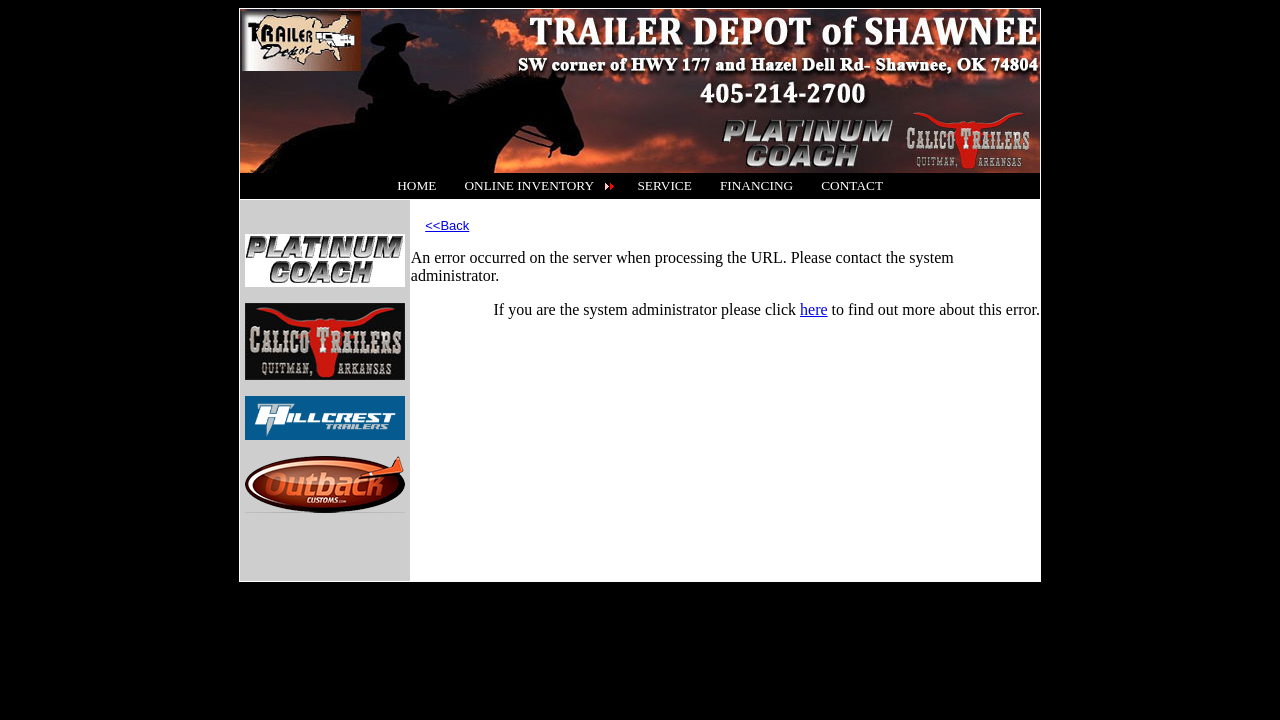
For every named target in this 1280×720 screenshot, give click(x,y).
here (814, 309)
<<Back (447, 225)
